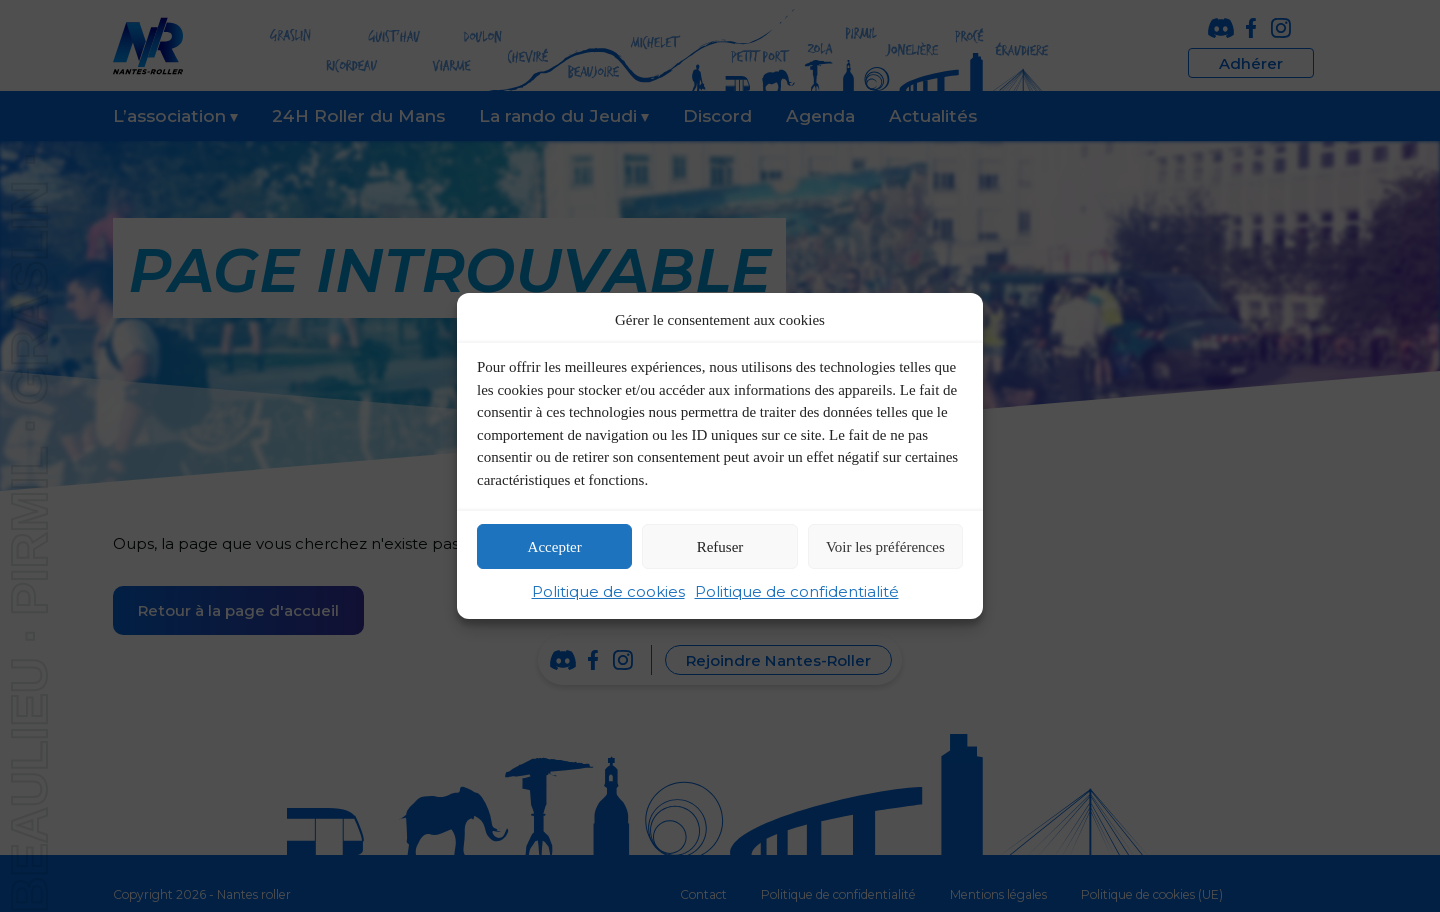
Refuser (720, 547)
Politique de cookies (608, 591)
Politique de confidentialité (797, 591)
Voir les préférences (885, 547)
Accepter (555, 547)
